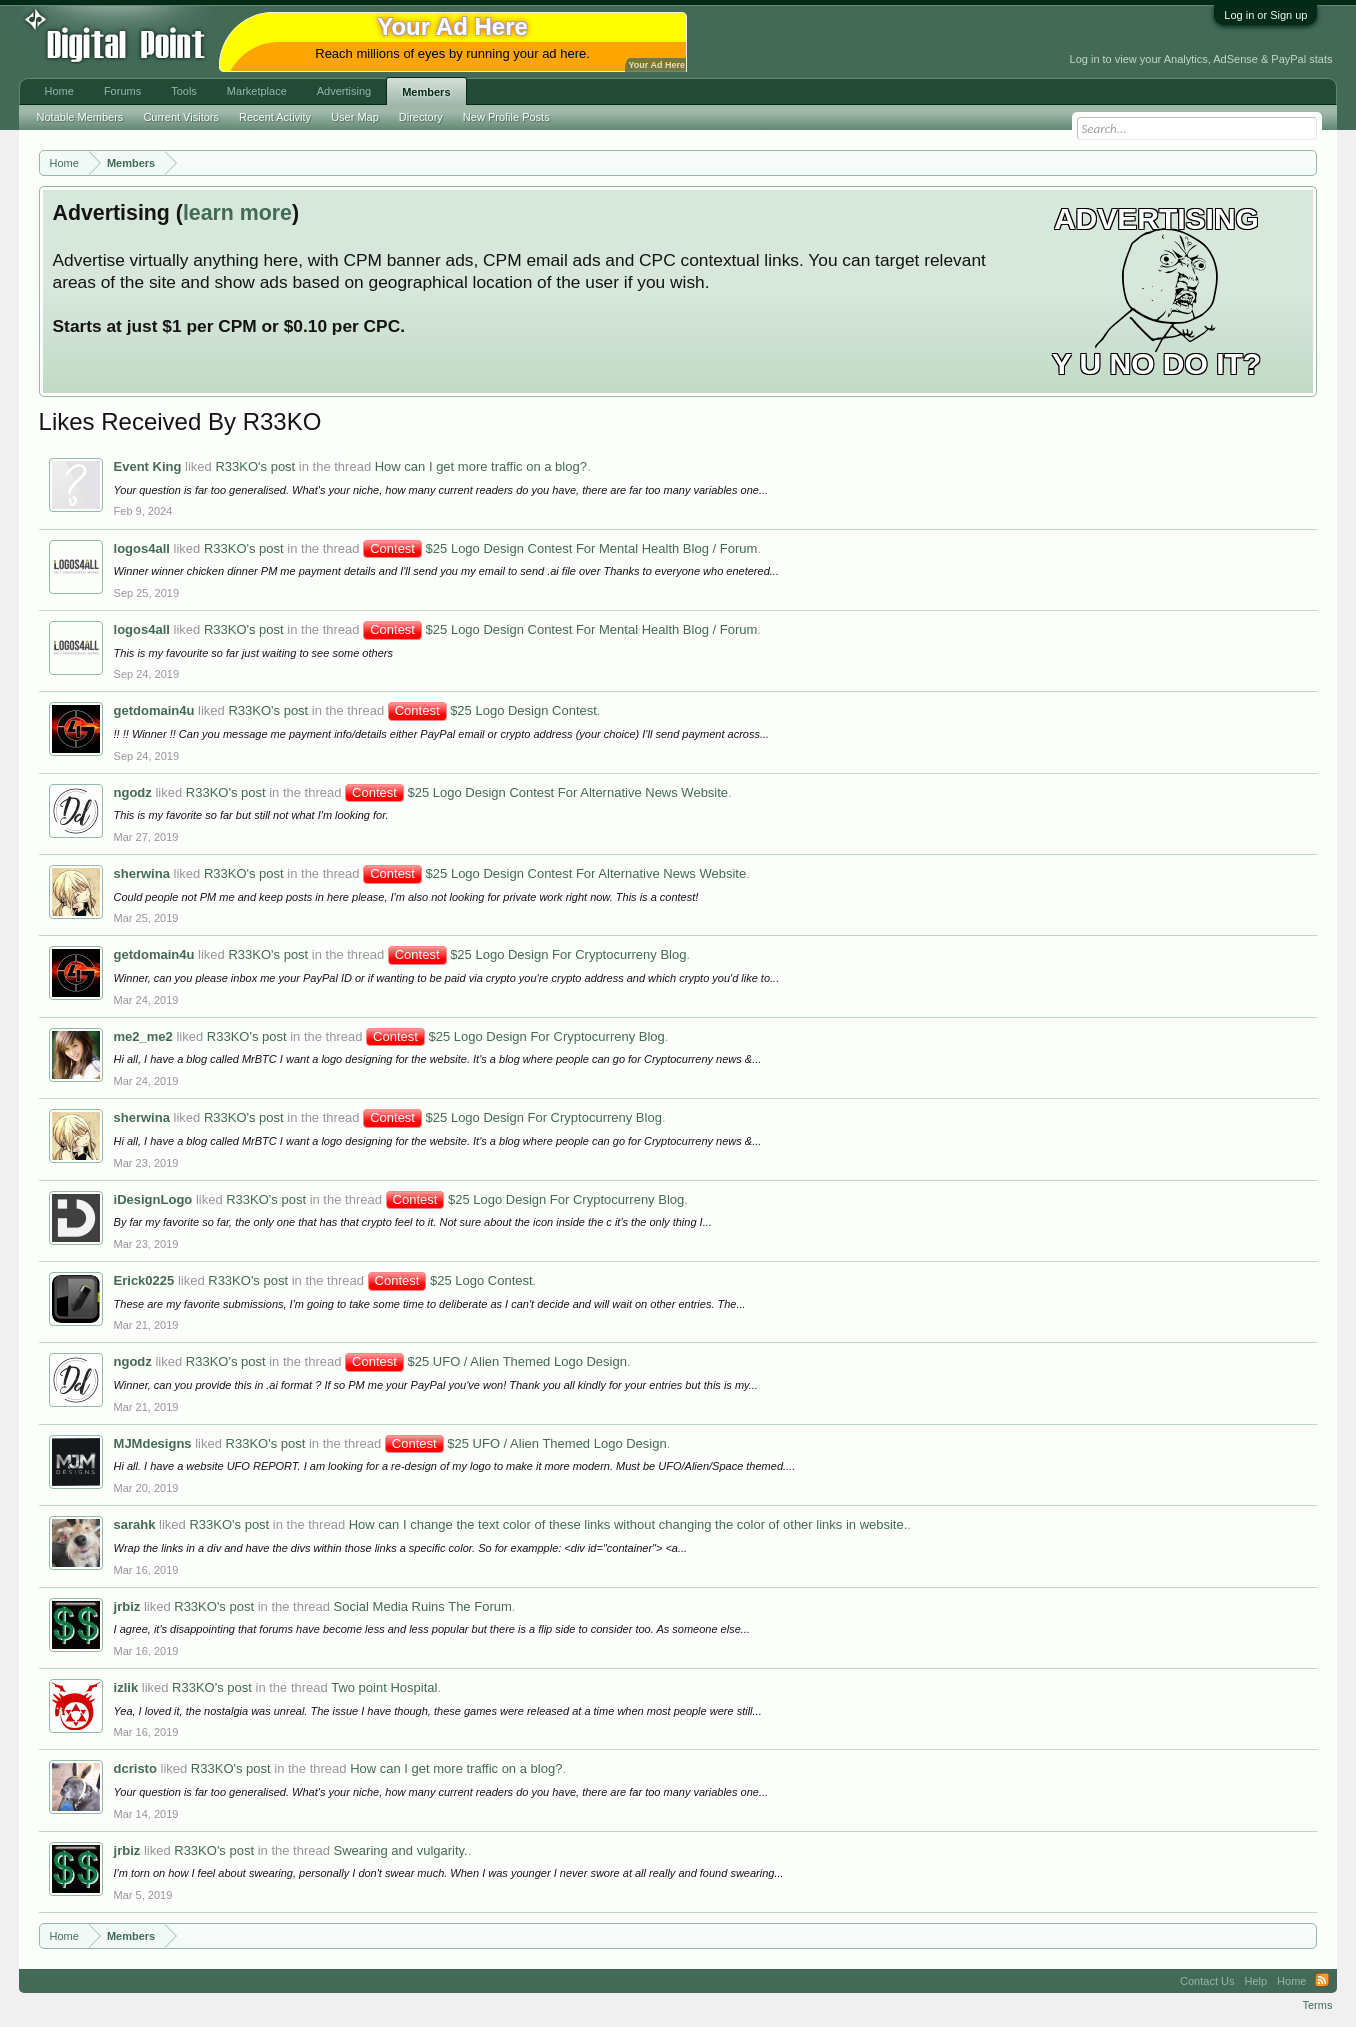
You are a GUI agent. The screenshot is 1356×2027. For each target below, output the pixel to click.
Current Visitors (181, 117)
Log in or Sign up (1265, 15)
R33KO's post (255, 466)
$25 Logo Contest (450, 1280)
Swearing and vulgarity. (401, 1850)
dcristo (135, 1768)
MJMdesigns (153, 1443)
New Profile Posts (506, 117)
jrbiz (127, 1606)
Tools (184, 91)
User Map (355, 117)
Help (1255, 1981)
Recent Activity (275, 117)
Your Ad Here (657, 65)
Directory (421, 117)
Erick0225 (144, 1280)
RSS (1322, 1981)
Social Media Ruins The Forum (423, 1606)
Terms (1318, 2005)
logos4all (142, 548)
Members (426, 92)
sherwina (142, 873)
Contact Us (1207, 1981)
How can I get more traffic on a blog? (481, 466)
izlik (126, 1687)
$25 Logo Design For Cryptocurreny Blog (537, 954)
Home (59, 91)
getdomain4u (154, 710)
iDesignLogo (153, 1199)
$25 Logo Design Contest (492, 710)
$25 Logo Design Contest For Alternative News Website (536, 792)
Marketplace (257, 91)
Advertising (344, 91)
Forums (122, 91)
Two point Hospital (384, 1687)
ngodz (133, 792)
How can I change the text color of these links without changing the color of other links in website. (628, 1524)
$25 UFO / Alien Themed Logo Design (486, 1361)
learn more (237, 213)
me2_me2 (143, 1036)
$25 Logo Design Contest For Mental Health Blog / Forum (560, 548)
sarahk (135, 1524)
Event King (148, 466)
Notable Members (80, 117)
